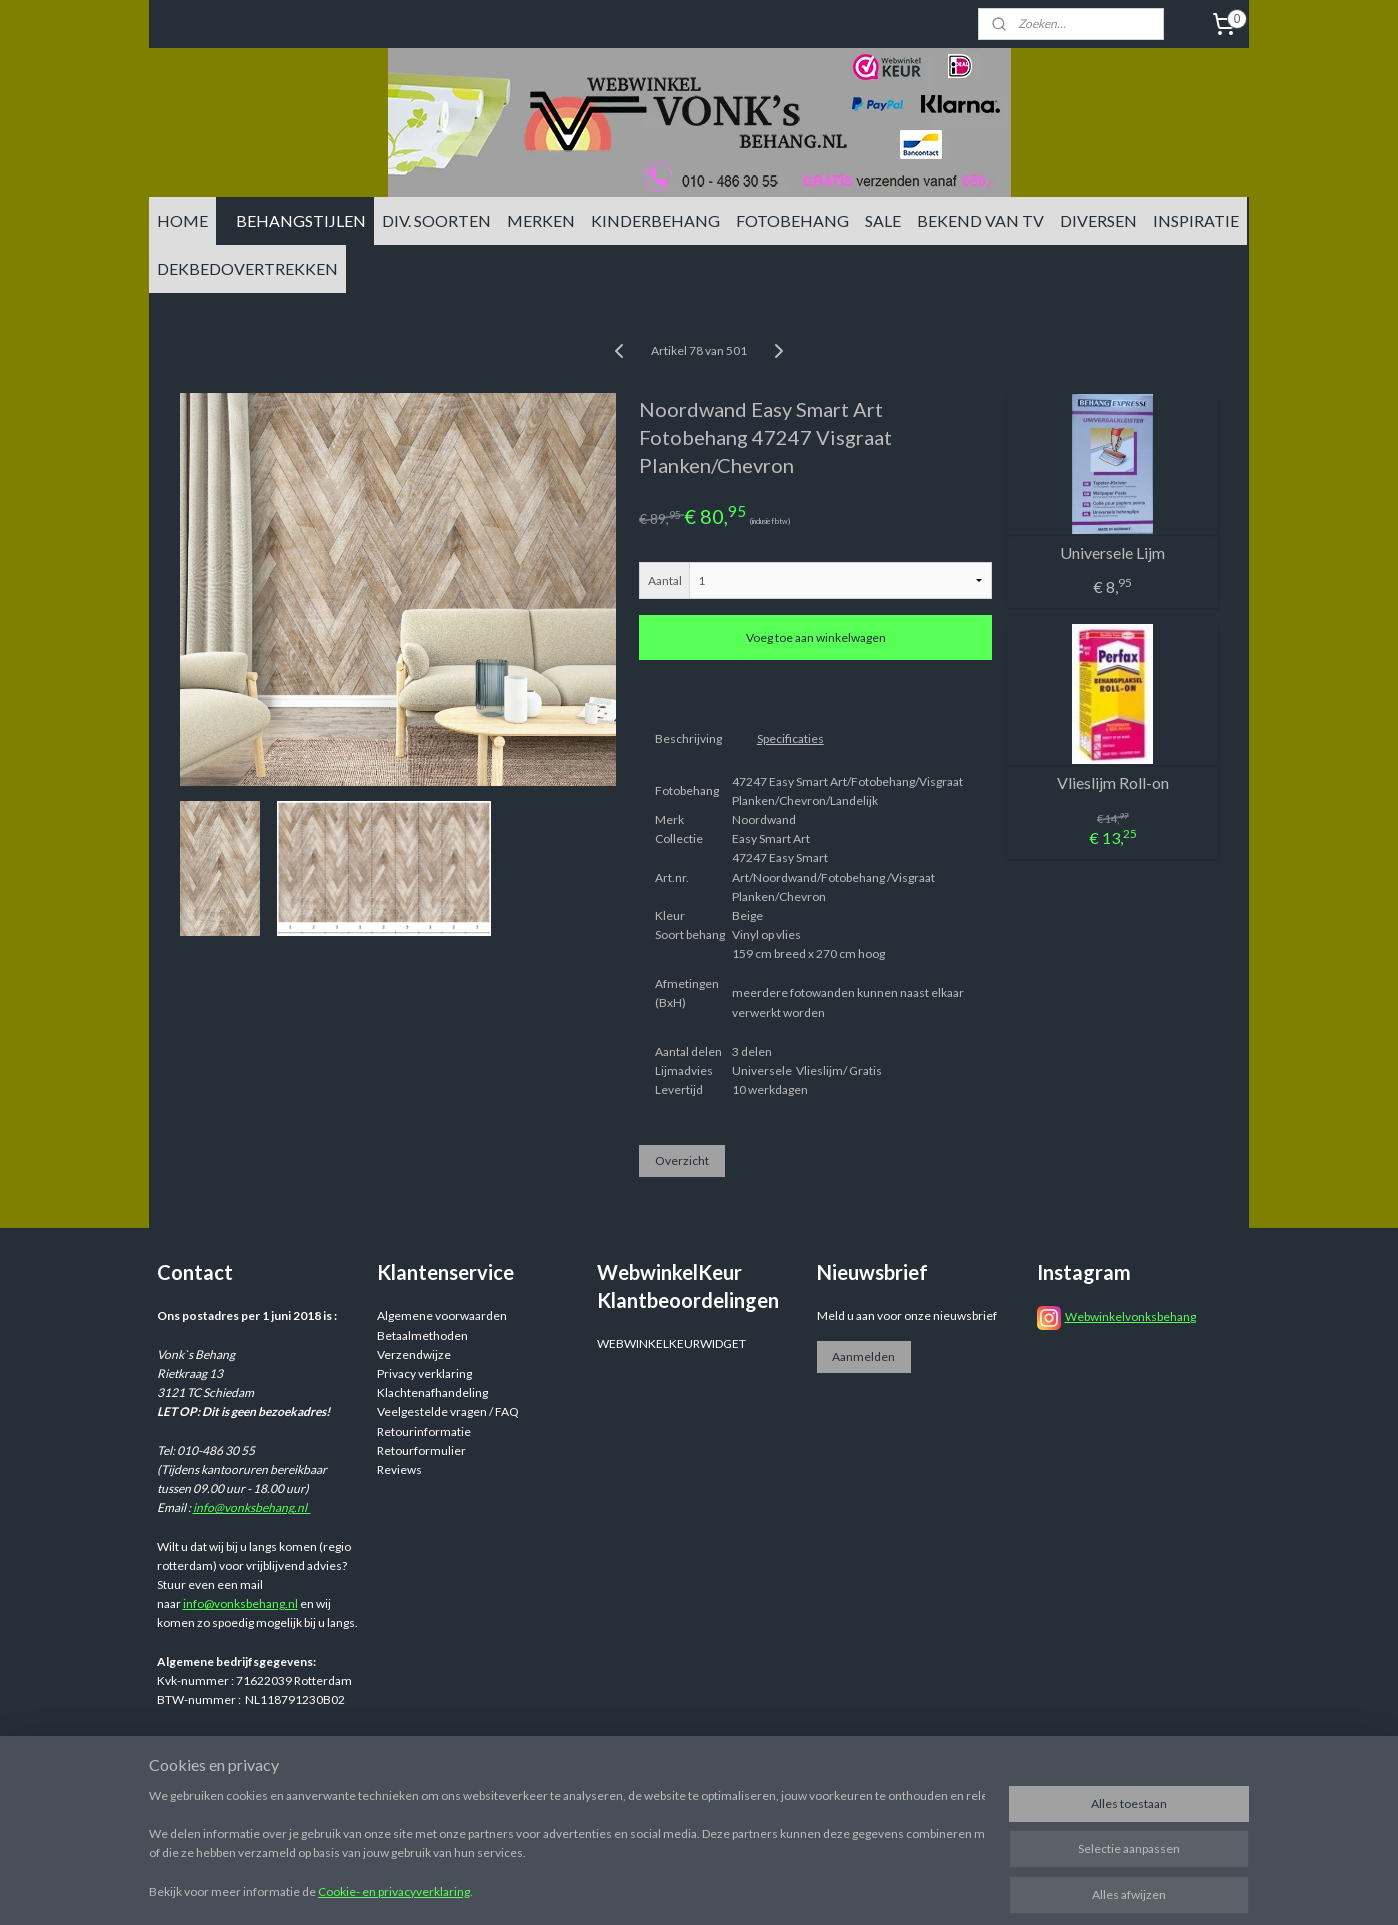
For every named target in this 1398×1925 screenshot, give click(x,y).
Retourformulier (421, 1450)
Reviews (399, 1469)
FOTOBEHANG (792, 220)
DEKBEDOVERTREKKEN (247, 268)
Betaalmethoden (422, 1335)
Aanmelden (863, 1356)
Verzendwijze (414, 1354)
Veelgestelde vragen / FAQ (448, 1411)
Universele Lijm (1112, 552)
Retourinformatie (424, 1431)
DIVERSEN (1098, 220)
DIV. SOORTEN (436, 220)
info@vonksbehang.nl (252, 1507)
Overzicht (682, 1160)
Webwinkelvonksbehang (1130, 1316)
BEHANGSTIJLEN (301, 220)
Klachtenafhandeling (432, 1392)
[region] (567, 1846)
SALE (883, 220)
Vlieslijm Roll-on (1113, 782)
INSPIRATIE (1196, 220)
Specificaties (790, 738)
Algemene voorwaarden (442, 1315)
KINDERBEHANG (655, 220)
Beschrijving (688, 738)
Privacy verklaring (424, 1373)
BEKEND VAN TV (980, 220)
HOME (182, 220)
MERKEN (541, 220)
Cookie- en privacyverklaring (394, 1891)
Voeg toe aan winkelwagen (816, 637)
